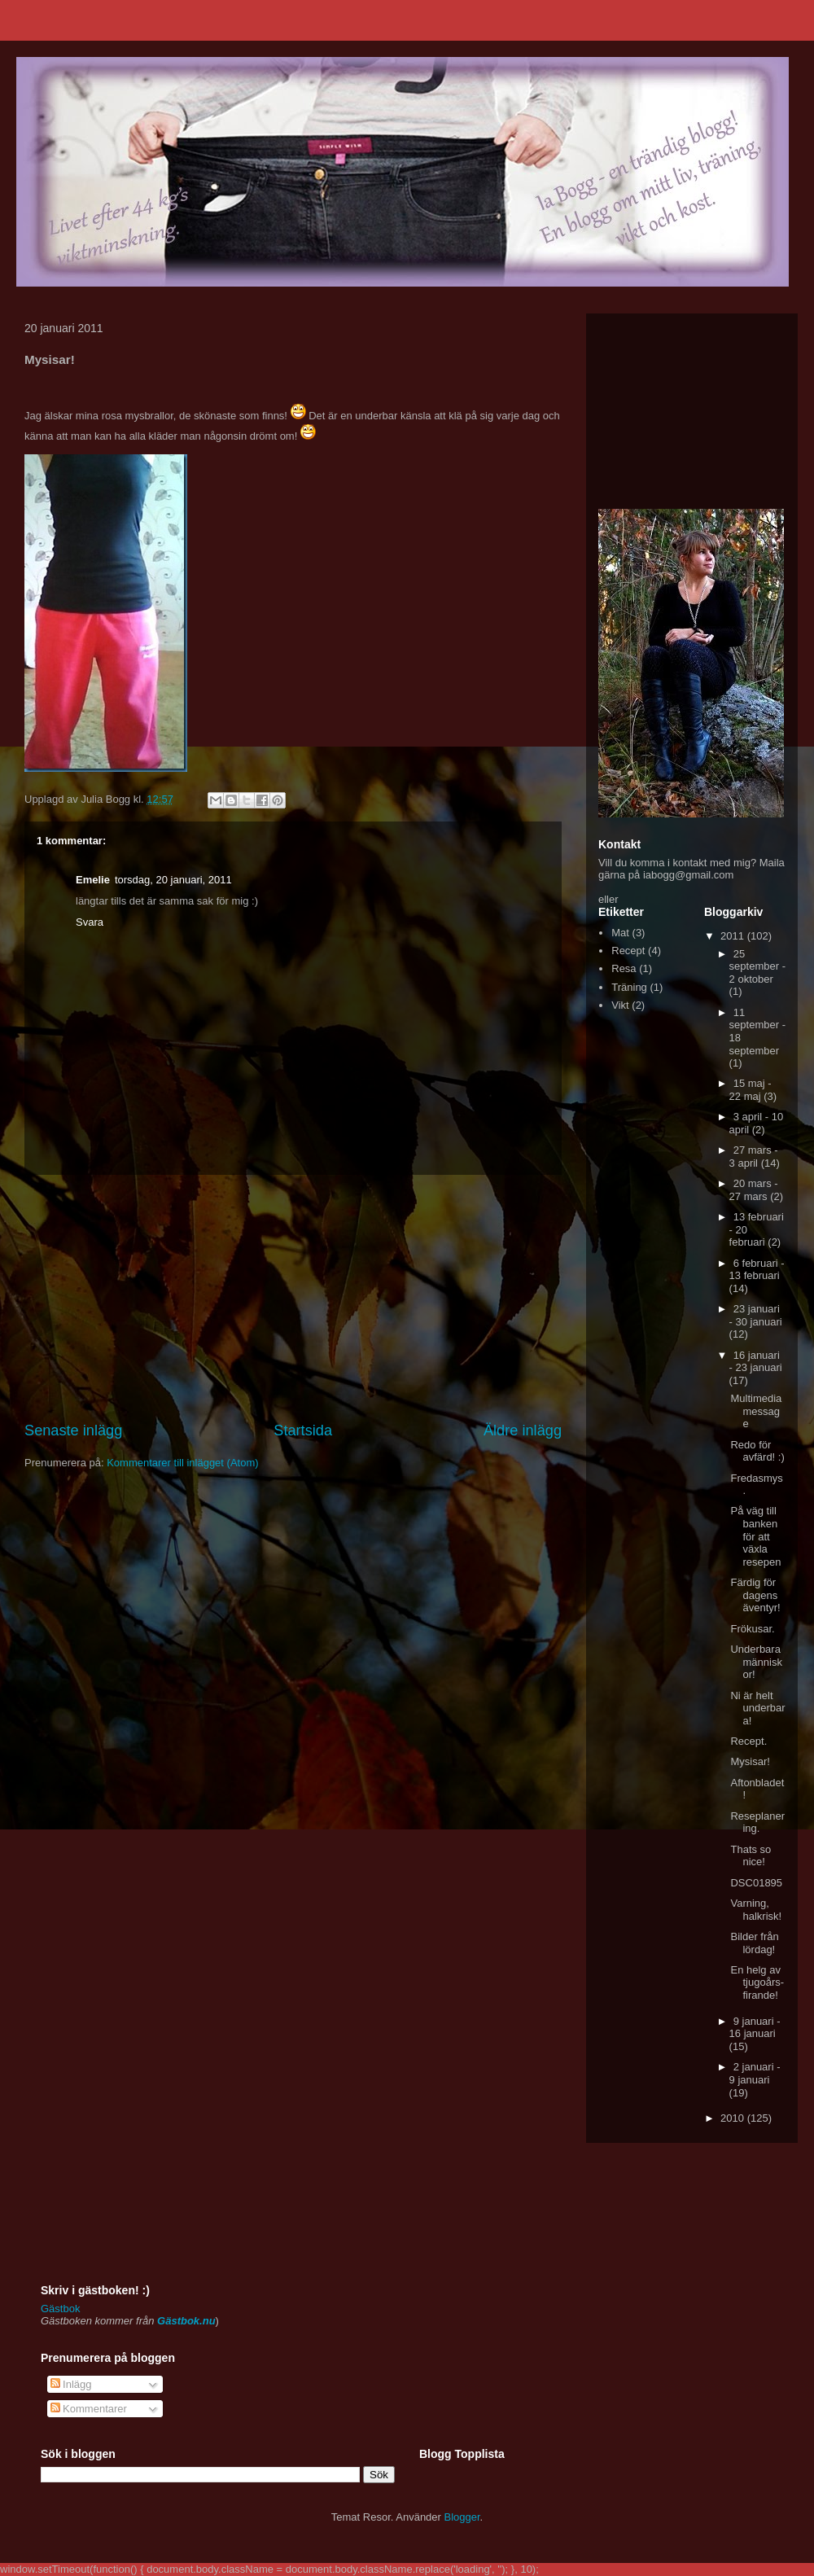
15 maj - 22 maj (750, 1089)
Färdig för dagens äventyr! (755, 1595)
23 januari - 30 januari (755, 1315)
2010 (733, 2118)
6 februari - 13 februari (757, 1269)
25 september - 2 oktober (757, 966)
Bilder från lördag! (754, 1943)
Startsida (303, 1430)
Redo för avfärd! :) (757, 1451)
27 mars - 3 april (753, 1156)
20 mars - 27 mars (753, 1190)
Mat (620, 933)
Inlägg (71, 2384)
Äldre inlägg (523, 1430)
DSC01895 (756, 1883)
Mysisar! (749, 1761)
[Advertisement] (293, 1298)
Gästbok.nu (186, 2321)
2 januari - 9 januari (755, 2073)
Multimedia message (755, 1411)
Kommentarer (88, 2409)
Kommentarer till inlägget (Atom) (182, 1463)
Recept (628, 950)
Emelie (93, 880)
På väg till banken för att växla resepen (755, 1536)
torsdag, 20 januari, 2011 (173, 880)
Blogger (462, 2517)
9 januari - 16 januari (755, 2027)
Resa (623, 968)
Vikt (619, 1005)
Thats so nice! (750, 1855)
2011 (733, 936)
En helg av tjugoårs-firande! (757, 1982)
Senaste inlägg (73, 1430)
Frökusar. (752, 1629)
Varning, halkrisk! (755, 1909)
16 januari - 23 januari (755, 1361)
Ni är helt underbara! (757, 1708)
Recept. (748, 1741)
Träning (629, 987)
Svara (89, 922)
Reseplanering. (757, 1822)
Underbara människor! (755, 1661)
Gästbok (60, 2308)
